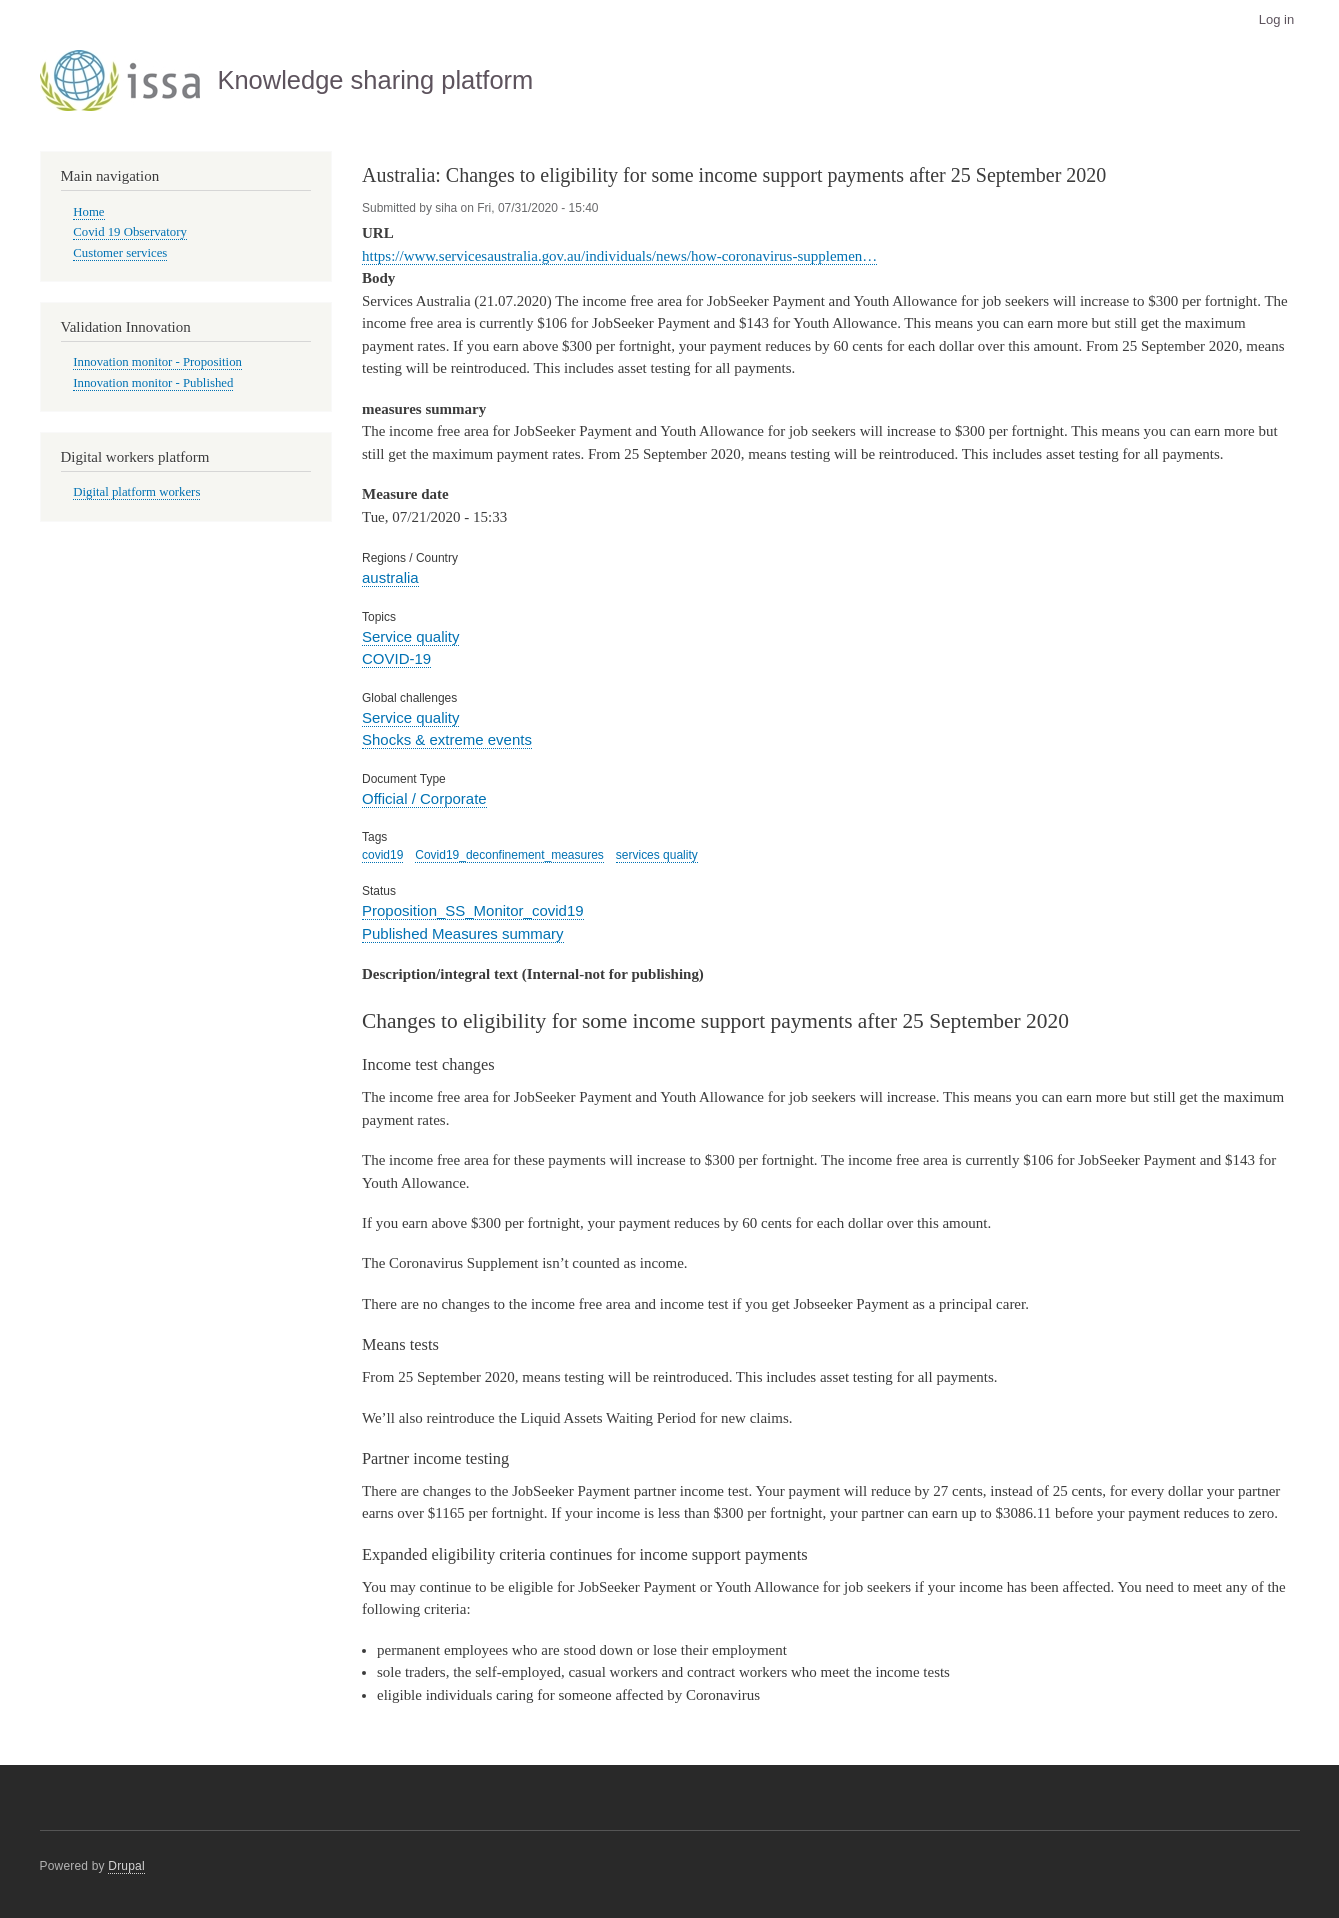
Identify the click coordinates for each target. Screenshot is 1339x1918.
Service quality (410, 636)
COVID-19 (396, 658)
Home (88, 212)
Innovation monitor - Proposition (157, 362)
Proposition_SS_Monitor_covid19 (473, 910)
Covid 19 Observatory (130, 232)
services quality (657, 855)
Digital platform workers (136, 492)
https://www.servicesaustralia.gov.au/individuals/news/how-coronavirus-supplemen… (619, 256)
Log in (1276, 19)
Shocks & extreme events (447, 739)
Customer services (120, 253)
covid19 (382, 855)
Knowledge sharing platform (375, 80)
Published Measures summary (463, 933)
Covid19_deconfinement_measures (509, 855)
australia (390, 577)
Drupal (126, 1866)
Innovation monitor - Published (153, 383)
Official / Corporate (424, 798)
